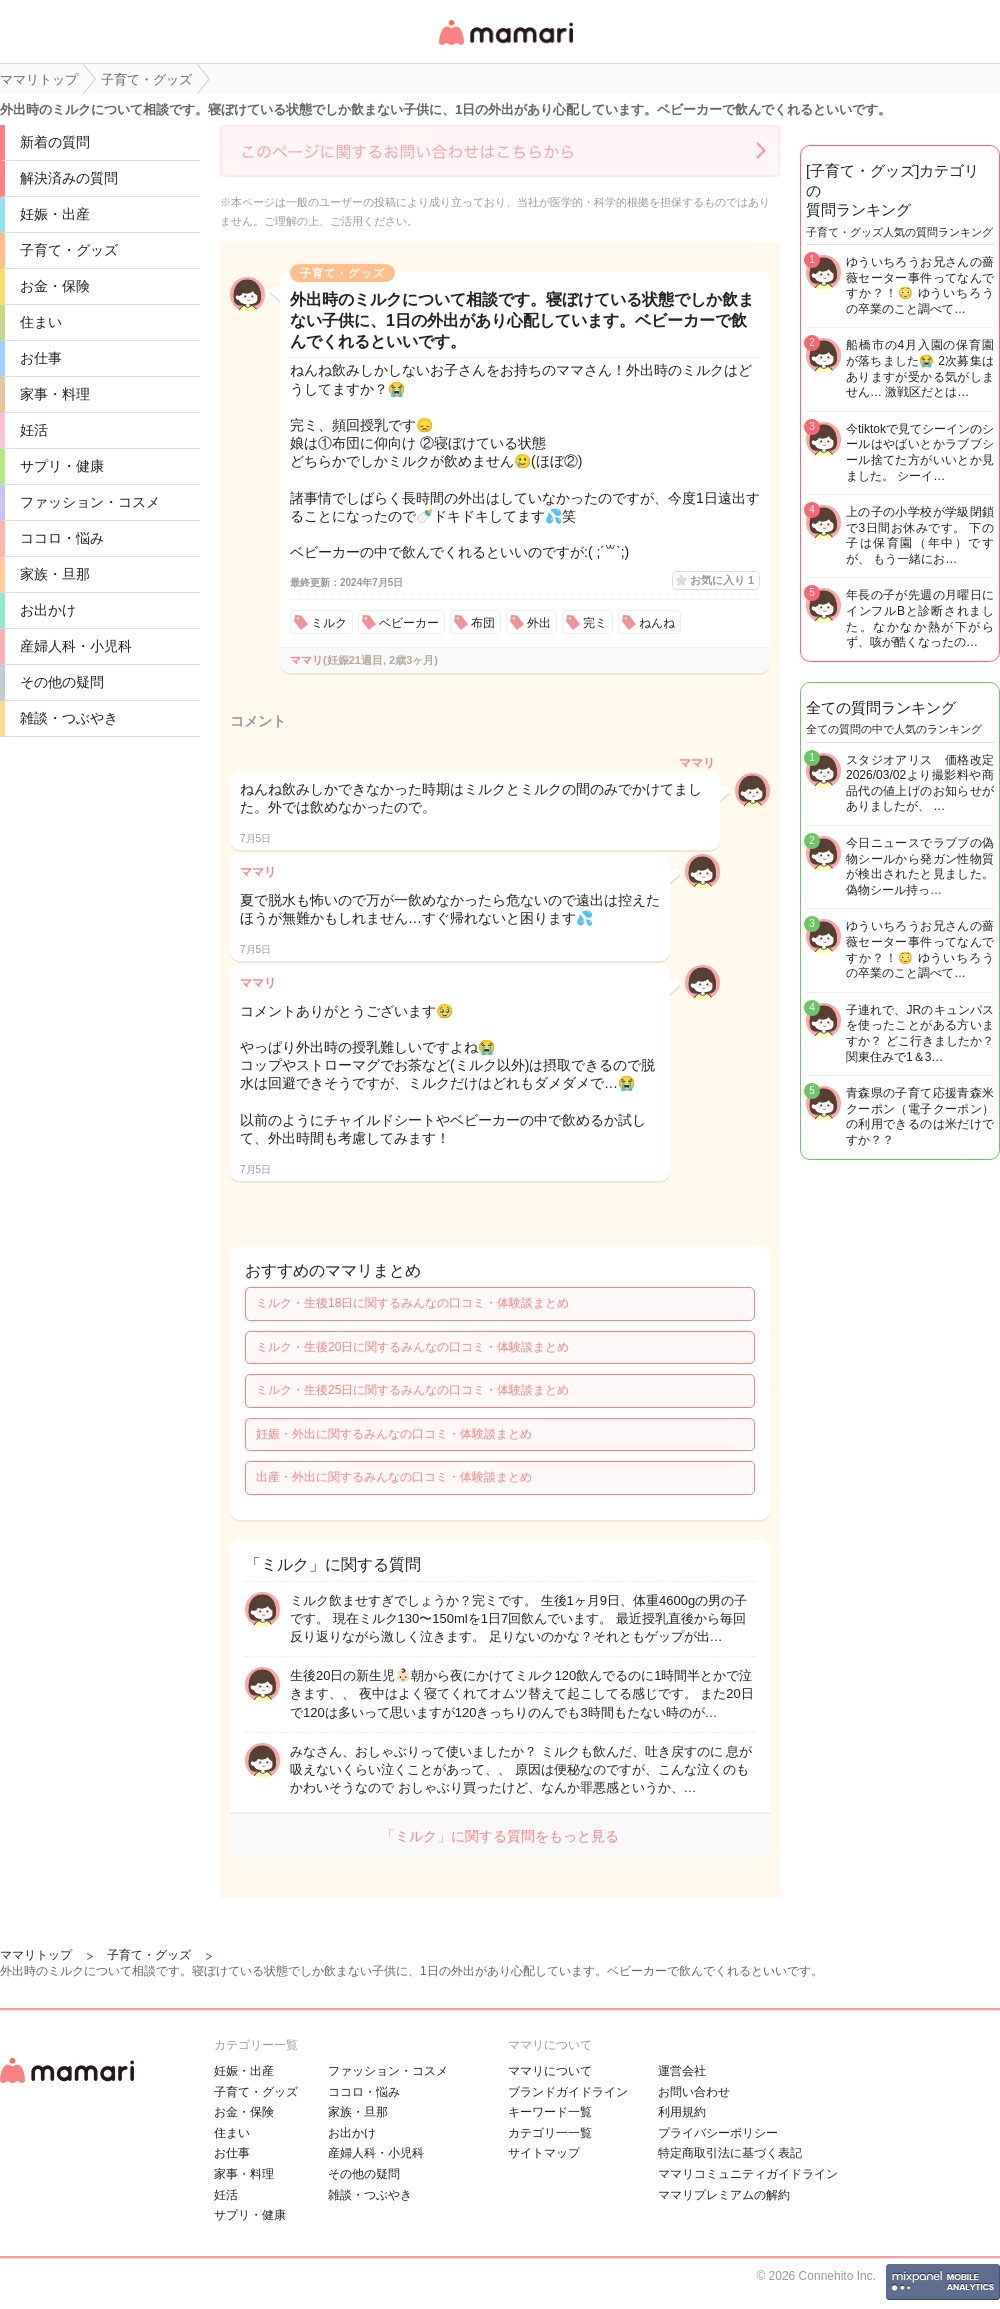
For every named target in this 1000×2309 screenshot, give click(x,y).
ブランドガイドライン (568, 2092)
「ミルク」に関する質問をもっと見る (500, 1836)
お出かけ (48, 610)
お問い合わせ (694, 2092)
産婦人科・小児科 (76, 646)
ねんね (657, 623)
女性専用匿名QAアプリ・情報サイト (505, 46)
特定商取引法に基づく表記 (730, 2153)
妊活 (34, 430)
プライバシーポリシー (718, 2133)
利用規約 (682, 2112)
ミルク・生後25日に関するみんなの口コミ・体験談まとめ (412, 1390)
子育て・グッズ (69, 250)
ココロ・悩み (62, 538)
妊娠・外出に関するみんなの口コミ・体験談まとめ (394, 1434)
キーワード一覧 (550, 2112)
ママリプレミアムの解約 (724, 2195)
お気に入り (722, 580)
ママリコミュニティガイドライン (748, 2174)
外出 (539, 623)
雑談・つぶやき (69, 718)
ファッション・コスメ (90, 502)
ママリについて (550, 2071)
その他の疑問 (62, 682)
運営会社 (682, 2071)
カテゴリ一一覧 (550, 2133)
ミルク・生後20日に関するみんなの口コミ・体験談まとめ (412, 1347)
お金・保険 (55, 286)
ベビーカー (409, 623)
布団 (483, 623)
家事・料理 (55, 394)
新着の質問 (55, 142)
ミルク (329, 623)
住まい (41, 322)
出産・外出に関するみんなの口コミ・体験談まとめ (394, 1477)
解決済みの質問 (69, 178)
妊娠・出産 (55, 214)
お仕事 (41, 358)
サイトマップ (544, 2153)
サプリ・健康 (62, 466)
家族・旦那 (55, 574)
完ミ (595, 623)
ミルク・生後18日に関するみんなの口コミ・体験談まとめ (412, 1303)
